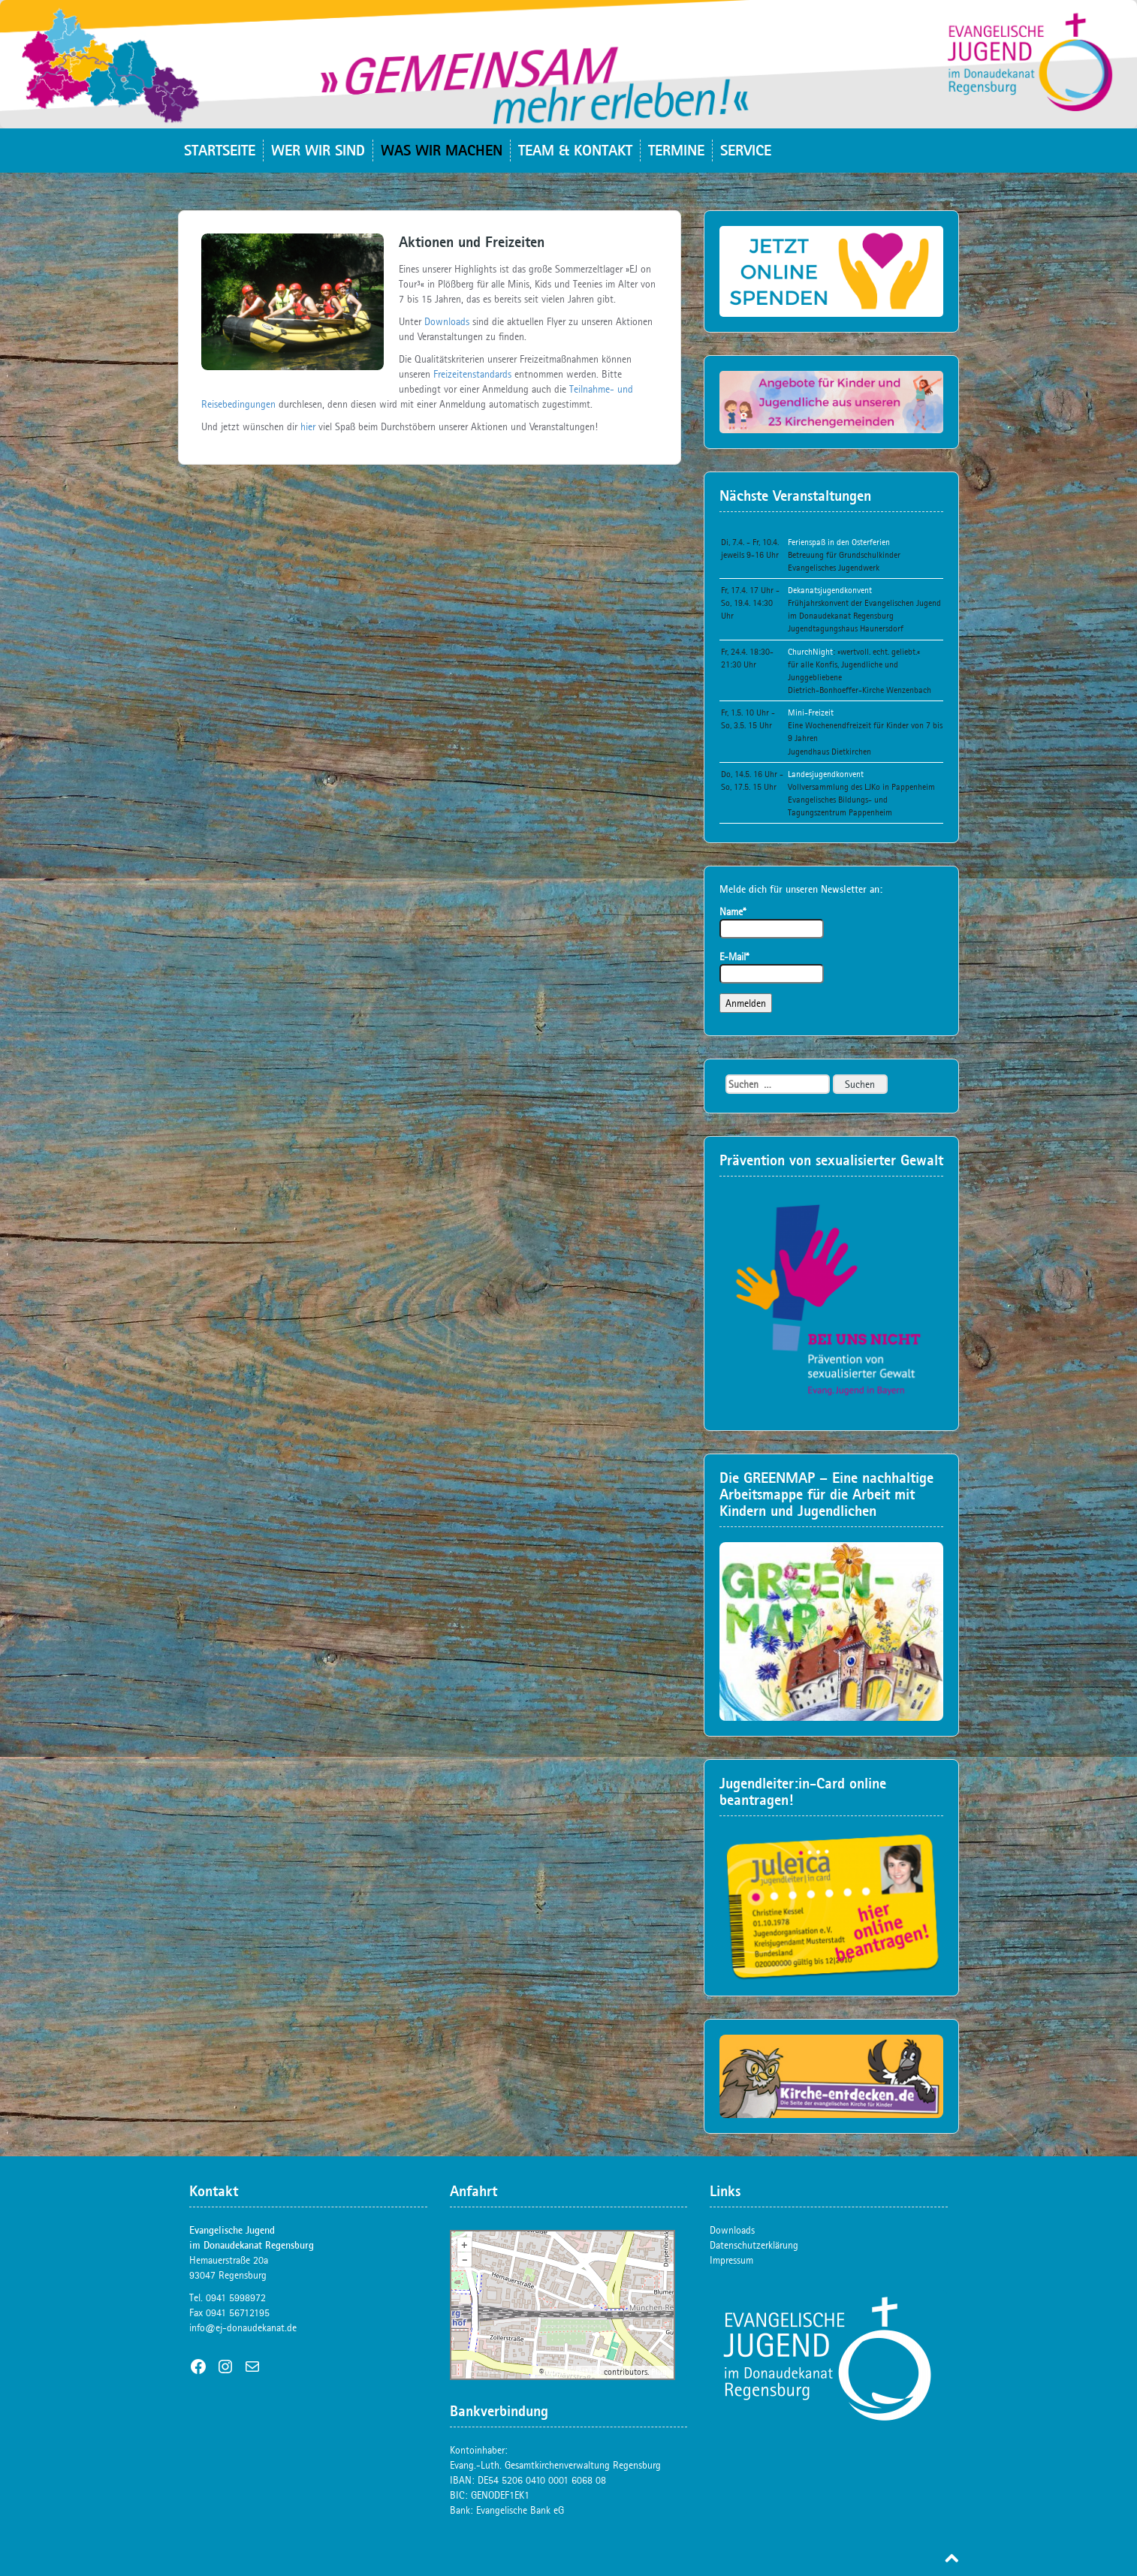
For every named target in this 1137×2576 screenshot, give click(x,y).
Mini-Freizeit (811, 712)
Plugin (661, 2372)
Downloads (446, 321)
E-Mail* (771, 967)
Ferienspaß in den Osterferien (839, 542)
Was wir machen (441, 149)
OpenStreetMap (574, 2372)
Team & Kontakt (575, 149)
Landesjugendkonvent (826, 774)
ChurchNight (810, 651)
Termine (676, 149)
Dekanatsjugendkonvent (830, 590)
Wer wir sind (318, 149)
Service (745, 149)
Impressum (731, 2260)
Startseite (219, 149)
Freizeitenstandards (473, 374)
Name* (771, 922)
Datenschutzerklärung (754, 2245)
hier (307, 426)
